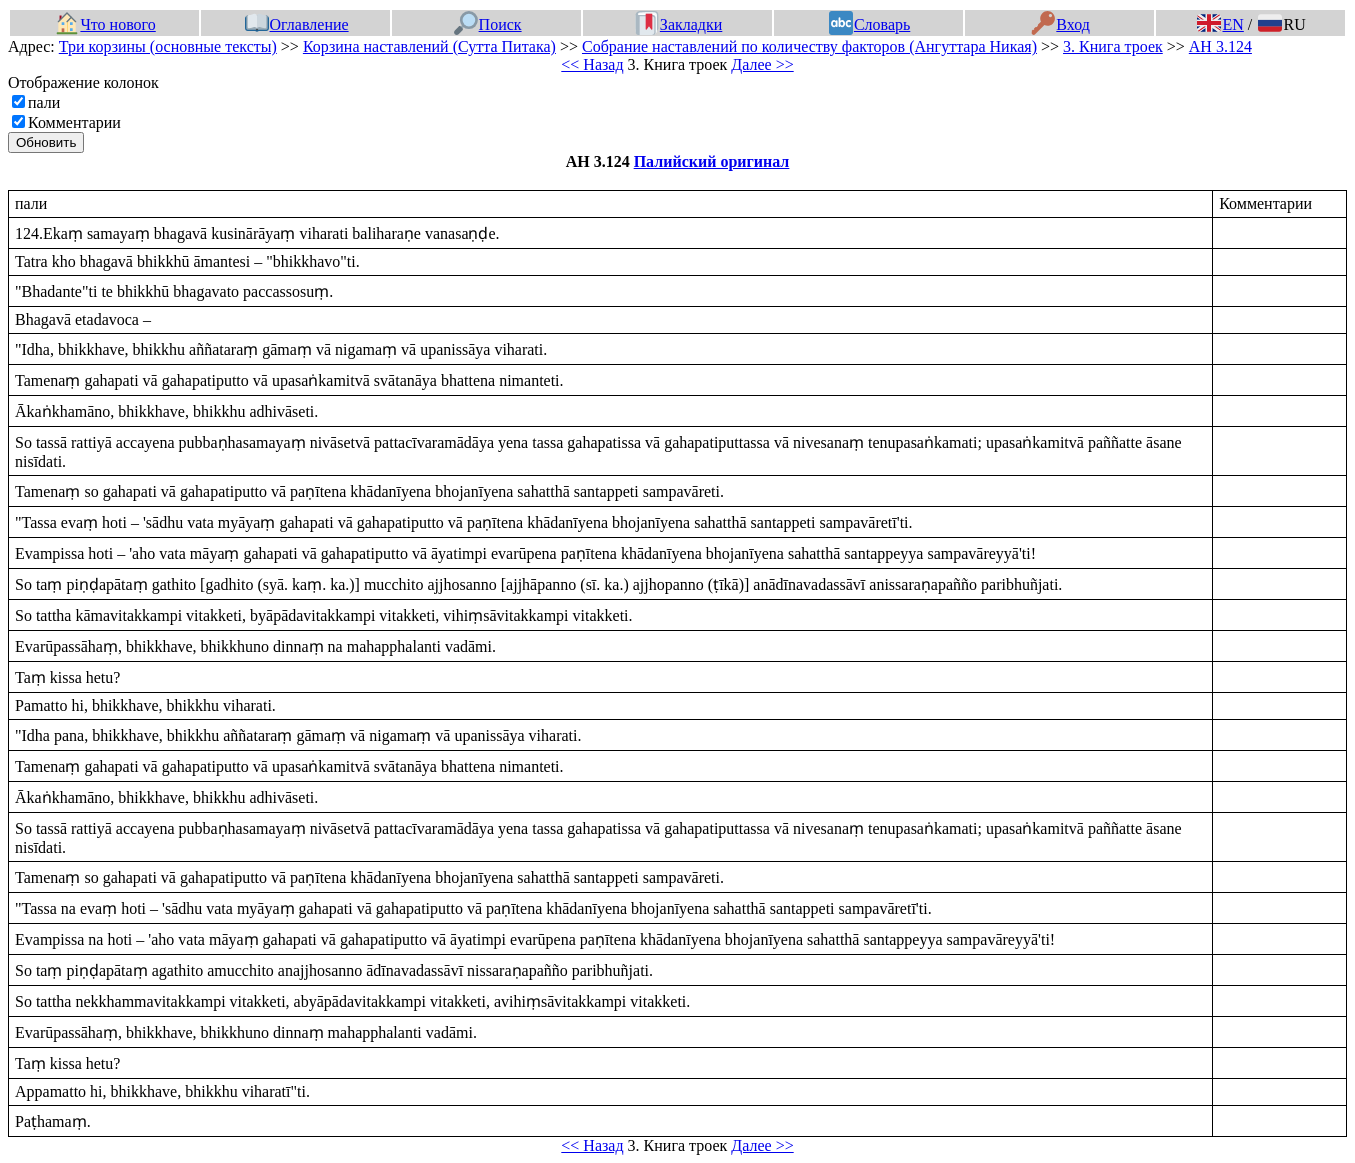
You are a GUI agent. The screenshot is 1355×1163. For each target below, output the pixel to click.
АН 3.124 (1220, 46)
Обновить (46, 142)
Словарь (869, 24)
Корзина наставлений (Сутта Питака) (429, 46)
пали (44, 102)
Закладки (679, 24)
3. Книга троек (1113, 46)
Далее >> (762, 64)
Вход (1060, 24)
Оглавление (297, 24)
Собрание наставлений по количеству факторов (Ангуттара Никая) (809, 46)
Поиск (488, 24)
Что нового (105, 24)
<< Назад (592, 64)
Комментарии (74, 122)
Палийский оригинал (712, 161)
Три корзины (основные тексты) (168, 46)
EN (1220, 24)
